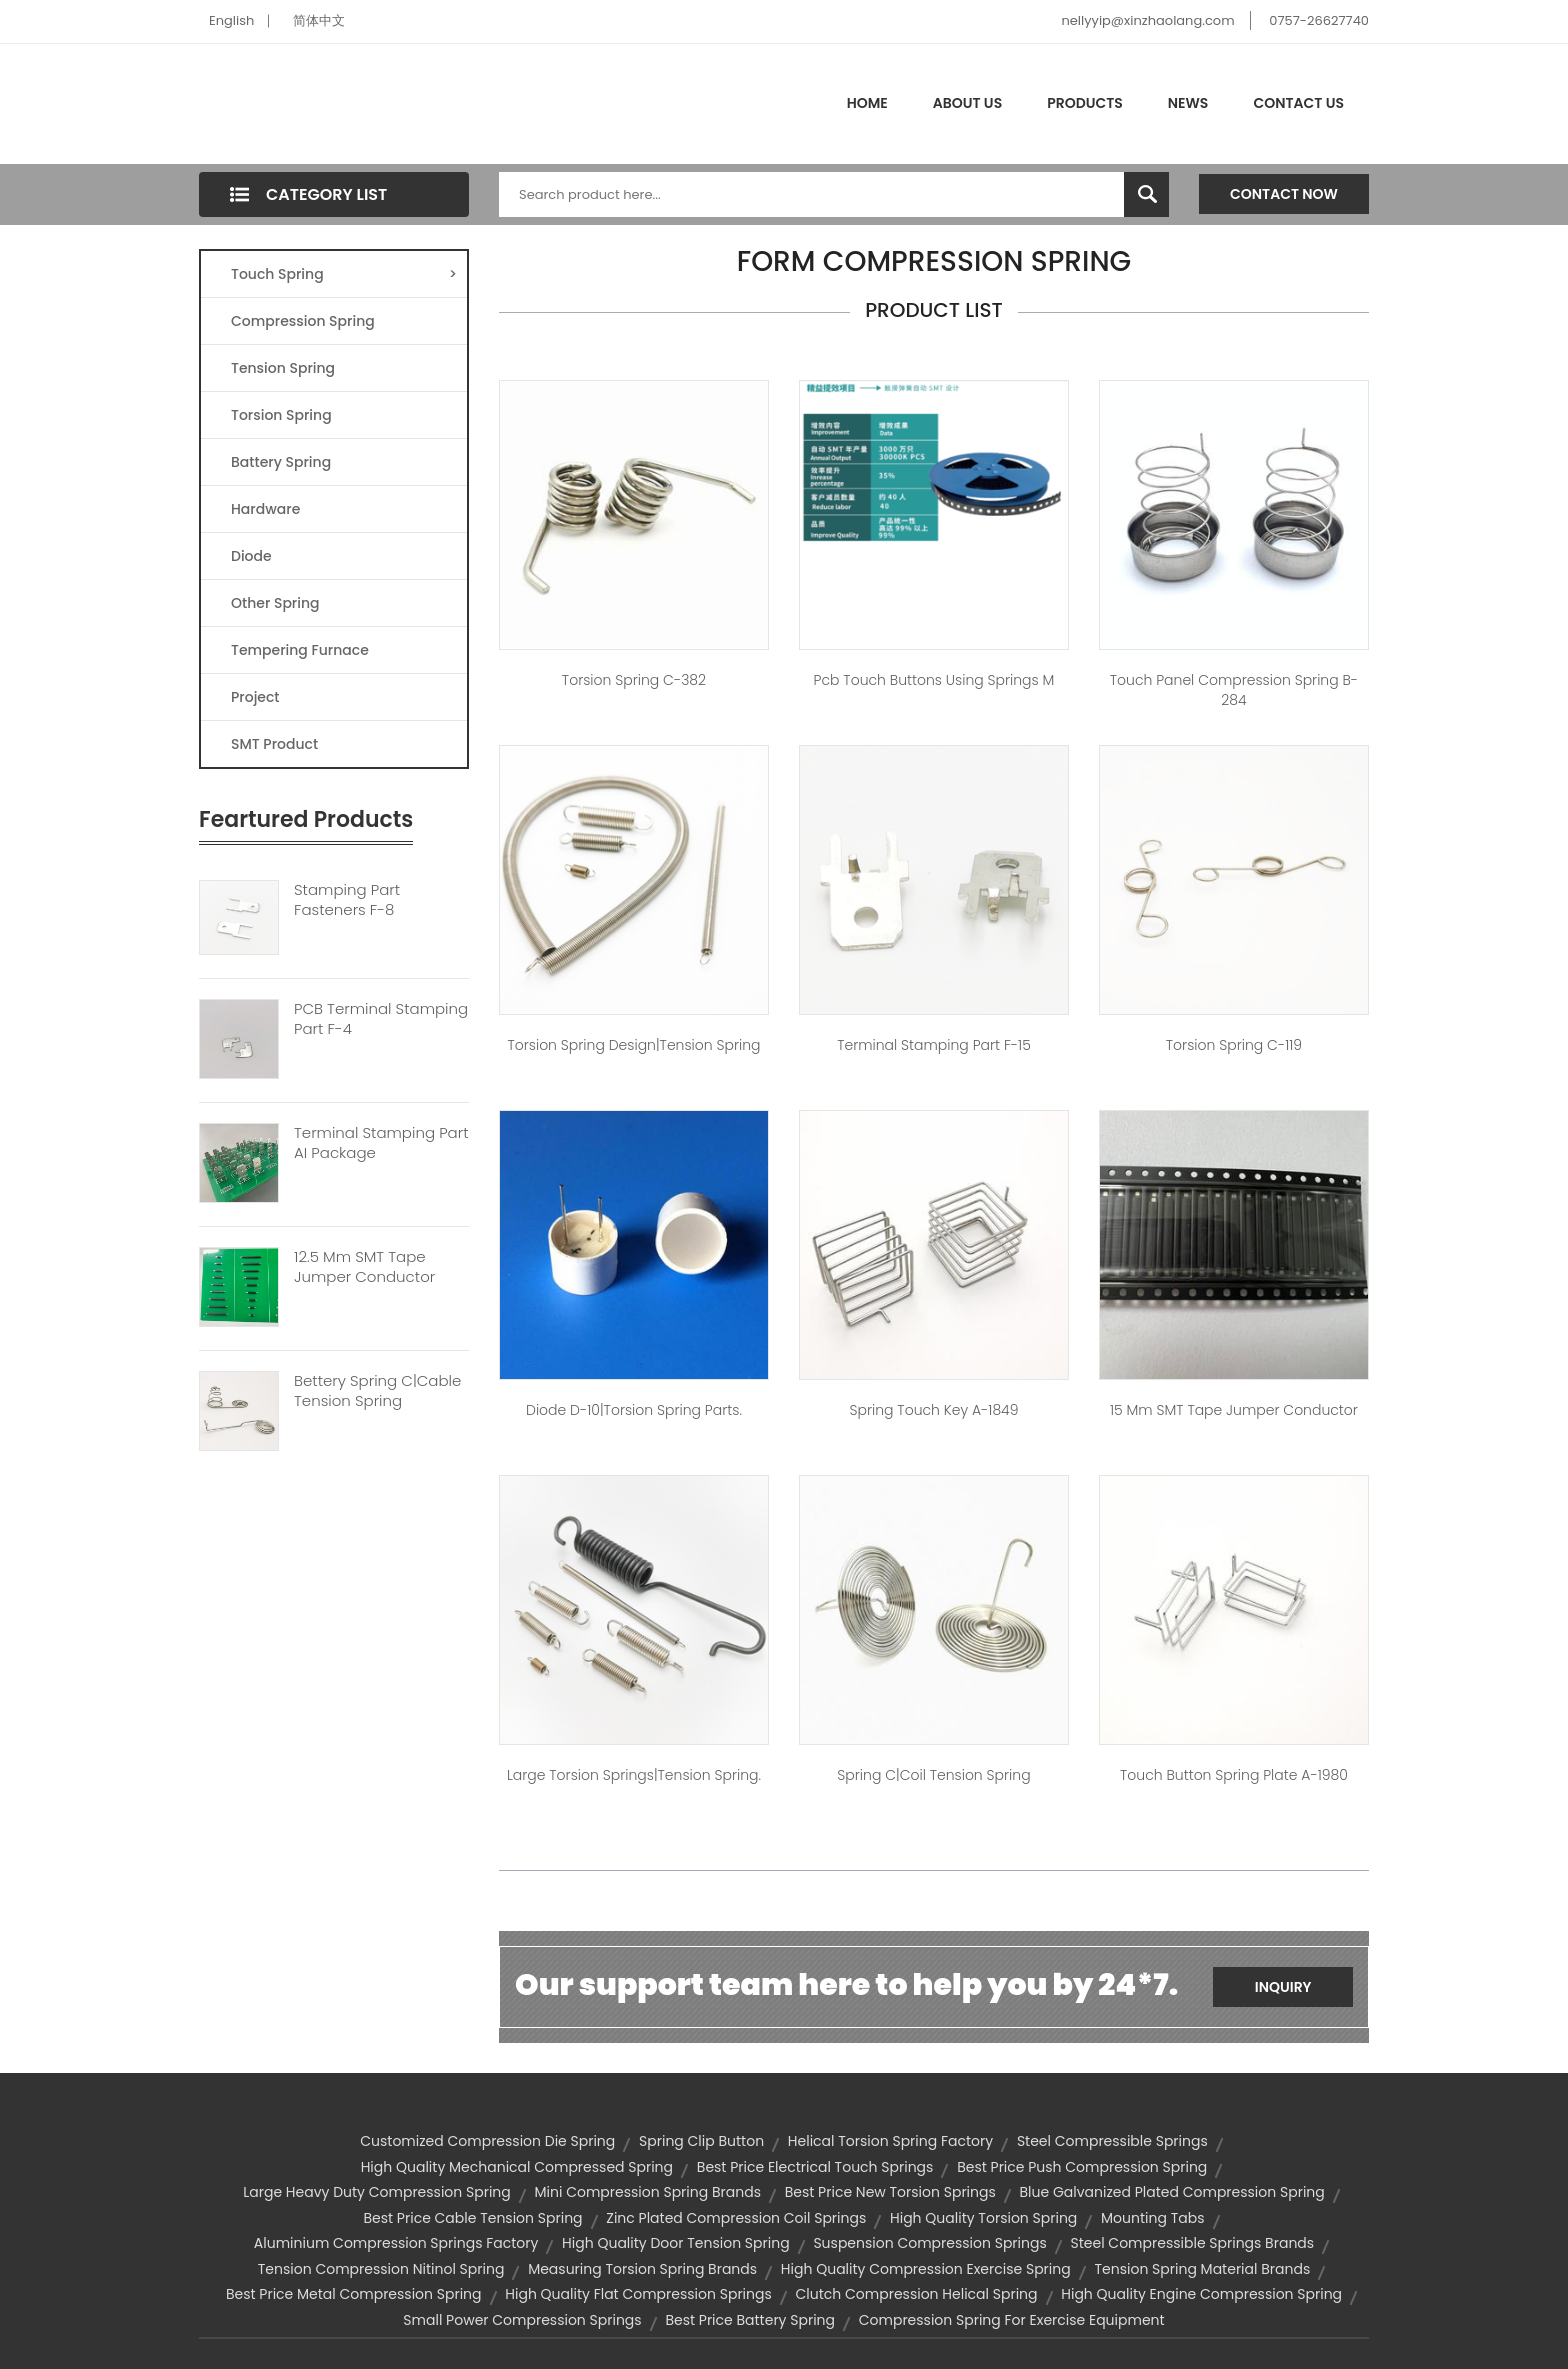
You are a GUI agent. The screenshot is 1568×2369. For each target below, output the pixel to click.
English (231, 20)
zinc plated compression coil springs (736, 2218)
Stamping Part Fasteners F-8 (347, 900)
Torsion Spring (281, 415)
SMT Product (274, 744)
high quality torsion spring (983, 2218)
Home (867, 103)
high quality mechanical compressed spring (517, 2167)
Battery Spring (281, 462)
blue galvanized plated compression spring (1172, 2192)
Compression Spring (303, 321)
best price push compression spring (1082, 2167)
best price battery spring (750, 2320)
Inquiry (1283, 1987)
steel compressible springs (1112, 2141)
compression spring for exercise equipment (1012, 2320)
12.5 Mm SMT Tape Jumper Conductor (364, 1267)
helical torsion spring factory (890, 2141)
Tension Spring (283, 368)
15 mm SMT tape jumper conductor (1234, 1410)
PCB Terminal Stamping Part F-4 (381, 1019)
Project (255, 697)
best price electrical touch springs (815, 2167)
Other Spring (275, 603)
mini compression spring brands (648, 2192)
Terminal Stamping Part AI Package (381, 1143)
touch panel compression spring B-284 (1234, 690)
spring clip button (701, 2141)
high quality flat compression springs (638, 2294)
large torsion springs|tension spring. (634, 1775)
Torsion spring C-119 (1234, 1045)
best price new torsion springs (890, 2192)
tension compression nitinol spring (381, 2269)
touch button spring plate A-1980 (1234, 1775)
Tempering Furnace (300, 650)
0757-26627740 (1319, 20)
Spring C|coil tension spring (933, 1775)
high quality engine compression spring (1201, 2294)
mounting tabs (1152, 2218)
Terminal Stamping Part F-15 (934, 1045)
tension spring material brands (1202, 2269)
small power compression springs (522, 2320)
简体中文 (319, 20)
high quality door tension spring (676, 2243)
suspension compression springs (929, 2243)
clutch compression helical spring (917, 2294)
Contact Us (1298, 103)
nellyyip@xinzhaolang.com (1147, 20)
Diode (251, 556)
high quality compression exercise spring (926, 2269)
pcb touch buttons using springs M (934, 680)
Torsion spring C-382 (634, 680)
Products (1085, 103)
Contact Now (1284, 194)
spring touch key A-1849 (933, 1410)
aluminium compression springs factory (396, 2243)
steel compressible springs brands (1193, 2243)
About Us (967, 103)
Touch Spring (344, 274)
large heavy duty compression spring (377, 2192)
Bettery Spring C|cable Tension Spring (377, 1391)
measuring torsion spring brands (642, 2269)
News (1188, 103)
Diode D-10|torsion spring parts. (634, 1410)
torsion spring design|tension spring (633, 1045)
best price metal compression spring (354, 2294)
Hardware (265, 509)
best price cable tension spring (472, 2218)
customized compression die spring (487, 2141)
